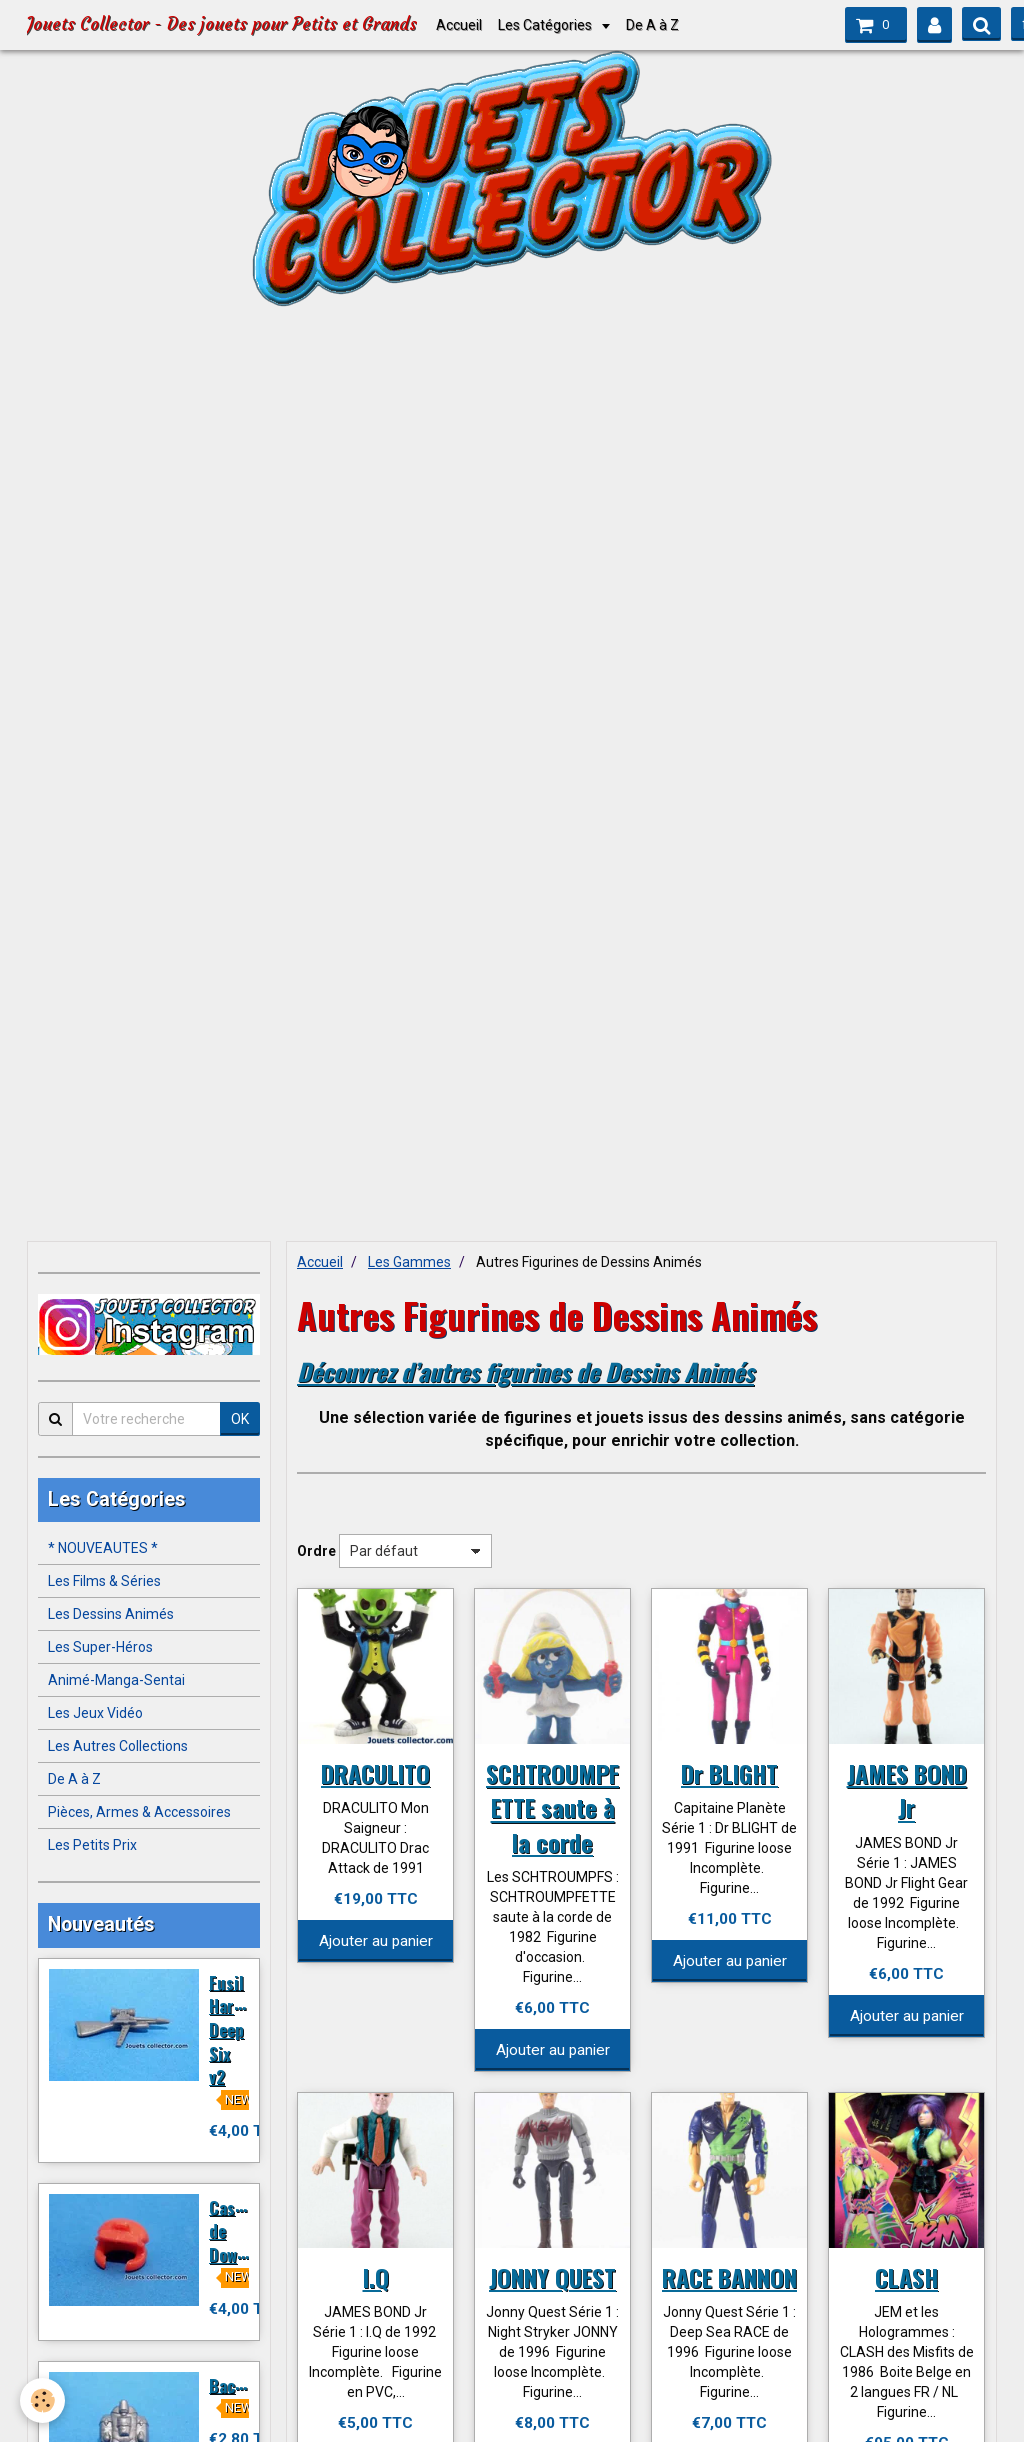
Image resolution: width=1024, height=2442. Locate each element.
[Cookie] (42, 2400)
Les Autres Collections (118, 1746)
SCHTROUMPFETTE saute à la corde (552, 1807)
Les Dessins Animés (111, 1614)
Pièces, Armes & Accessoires (139, 1812)
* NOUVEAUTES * (103, 1548)
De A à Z (652, 25)
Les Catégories (546, 25)
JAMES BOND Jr (907, 1790)
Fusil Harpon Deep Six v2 (234, 2029)
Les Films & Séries (104, 1581)
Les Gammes (409, 1262)
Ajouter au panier (376, 1941)
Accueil (459, 25)
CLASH (906, 2277)
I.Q (376, 2277)
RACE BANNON (729, 2277)
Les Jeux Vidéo (95, 1713)
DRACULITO (375, 1773)
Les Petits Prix (92, 1845)
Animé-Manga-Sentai (116, 1680)
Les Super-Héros (100, 1647)
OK (240, 1419)
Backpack (243, 2384)
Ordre (316, 1551)
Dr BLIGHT (729, 1773)
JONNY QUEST (552, 2277)
